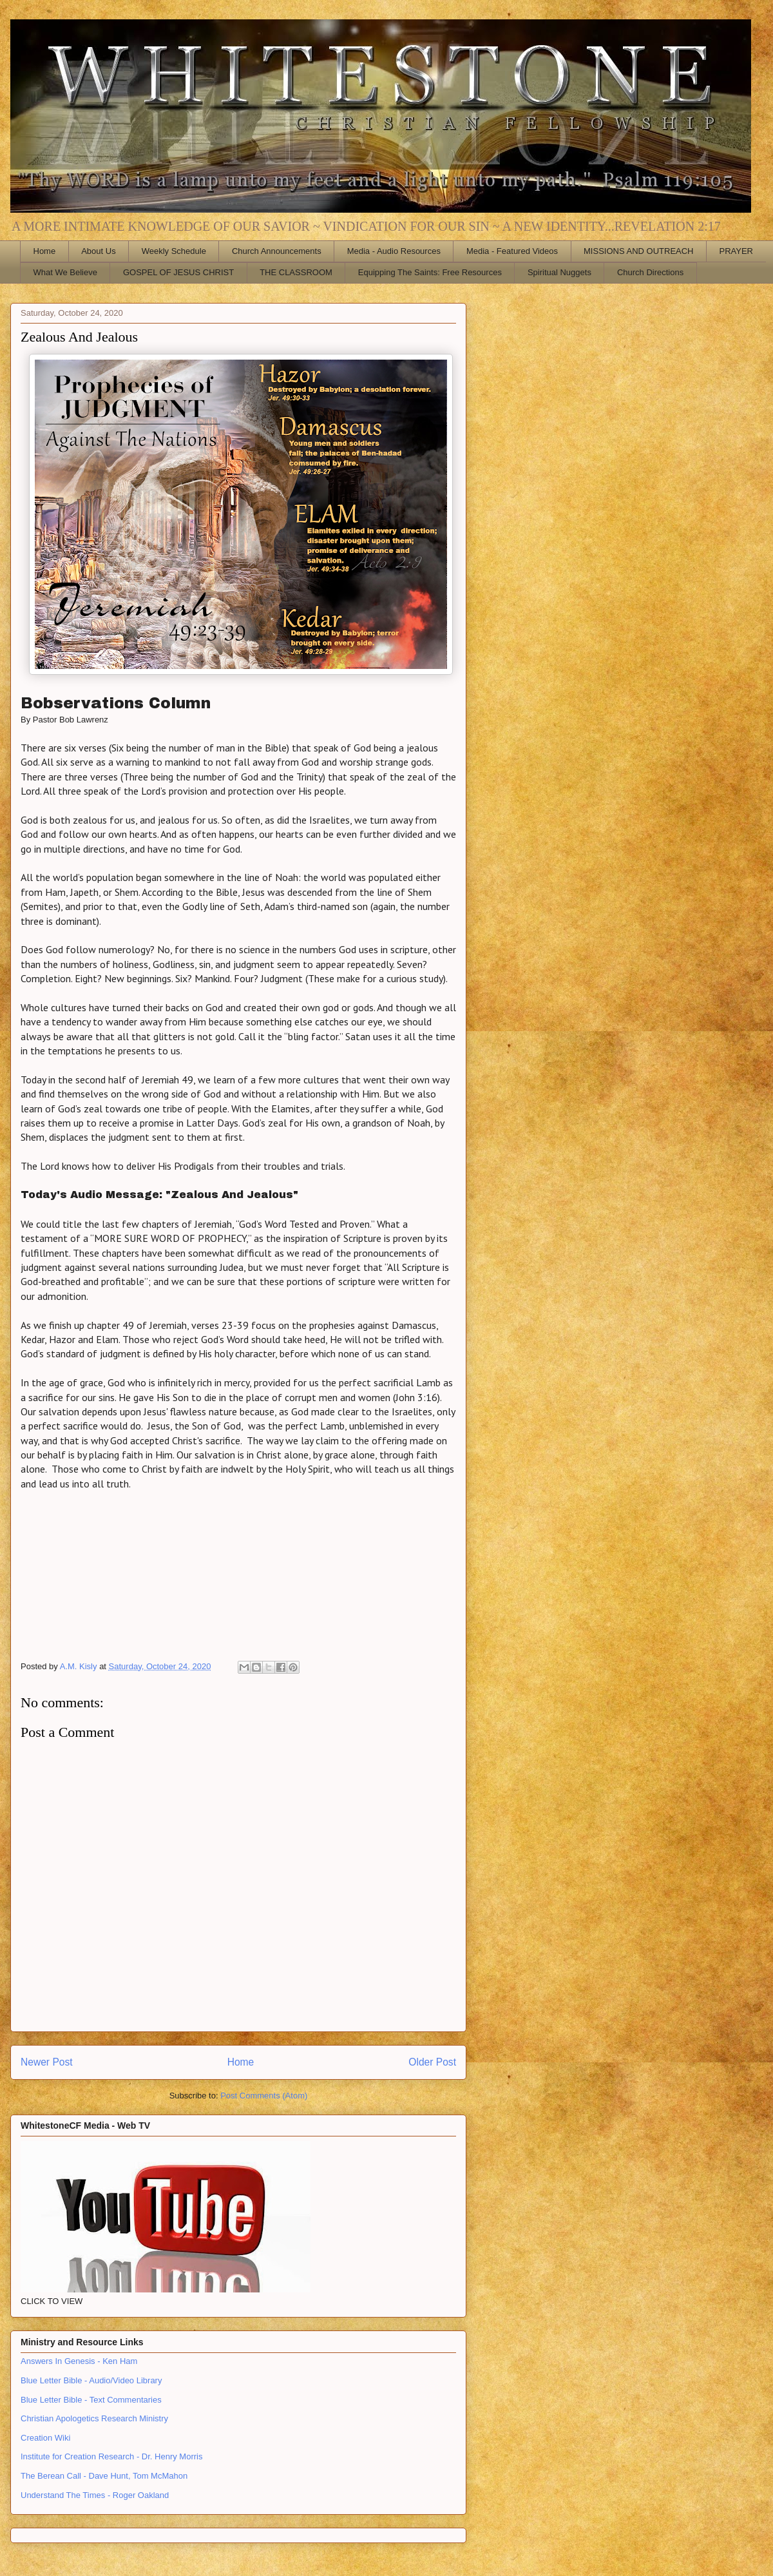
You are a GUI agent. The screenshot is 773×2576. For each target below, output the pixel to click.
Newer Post (47, 2062)
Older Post (432, 2062)
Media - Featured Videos (512, 251)
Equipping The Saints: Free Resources (430, 272)
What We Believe (65, 272)
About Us (98, 251)
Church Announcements (276, 251)
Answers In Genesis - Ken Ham (79, 2361)
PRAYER (737, 251)
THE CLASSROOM (296, 272)
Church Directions (650, 272)
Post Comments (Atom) (263, 2095)
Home (44, 251)
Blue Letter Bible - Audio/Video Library (91, 2380)
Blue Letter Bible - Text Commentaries (91, 2400)
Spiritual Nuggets (559, 272)
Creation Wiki (45, 2438)
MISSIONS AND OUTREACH (638, 251)
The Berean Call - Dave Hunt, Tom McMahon (104, 2476)
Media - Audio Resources (394, 251)
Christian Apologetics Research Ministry (94, 2418)
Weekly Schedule (174, 251)
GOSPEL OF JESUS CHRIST (178, 272)
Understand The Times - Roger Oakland (95, 2495)
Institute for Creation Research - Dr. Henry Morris (111, 2456)
